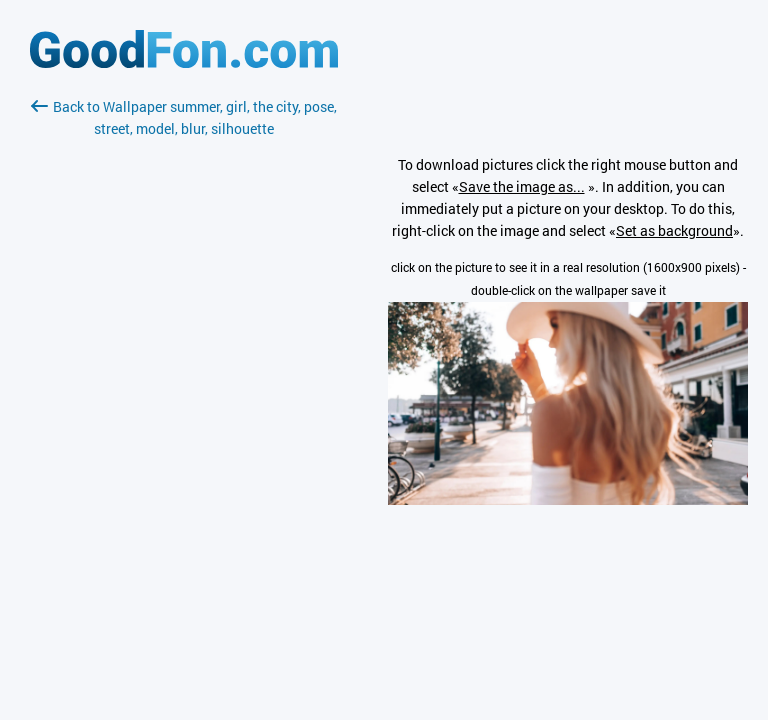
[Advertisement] (184, 377)
